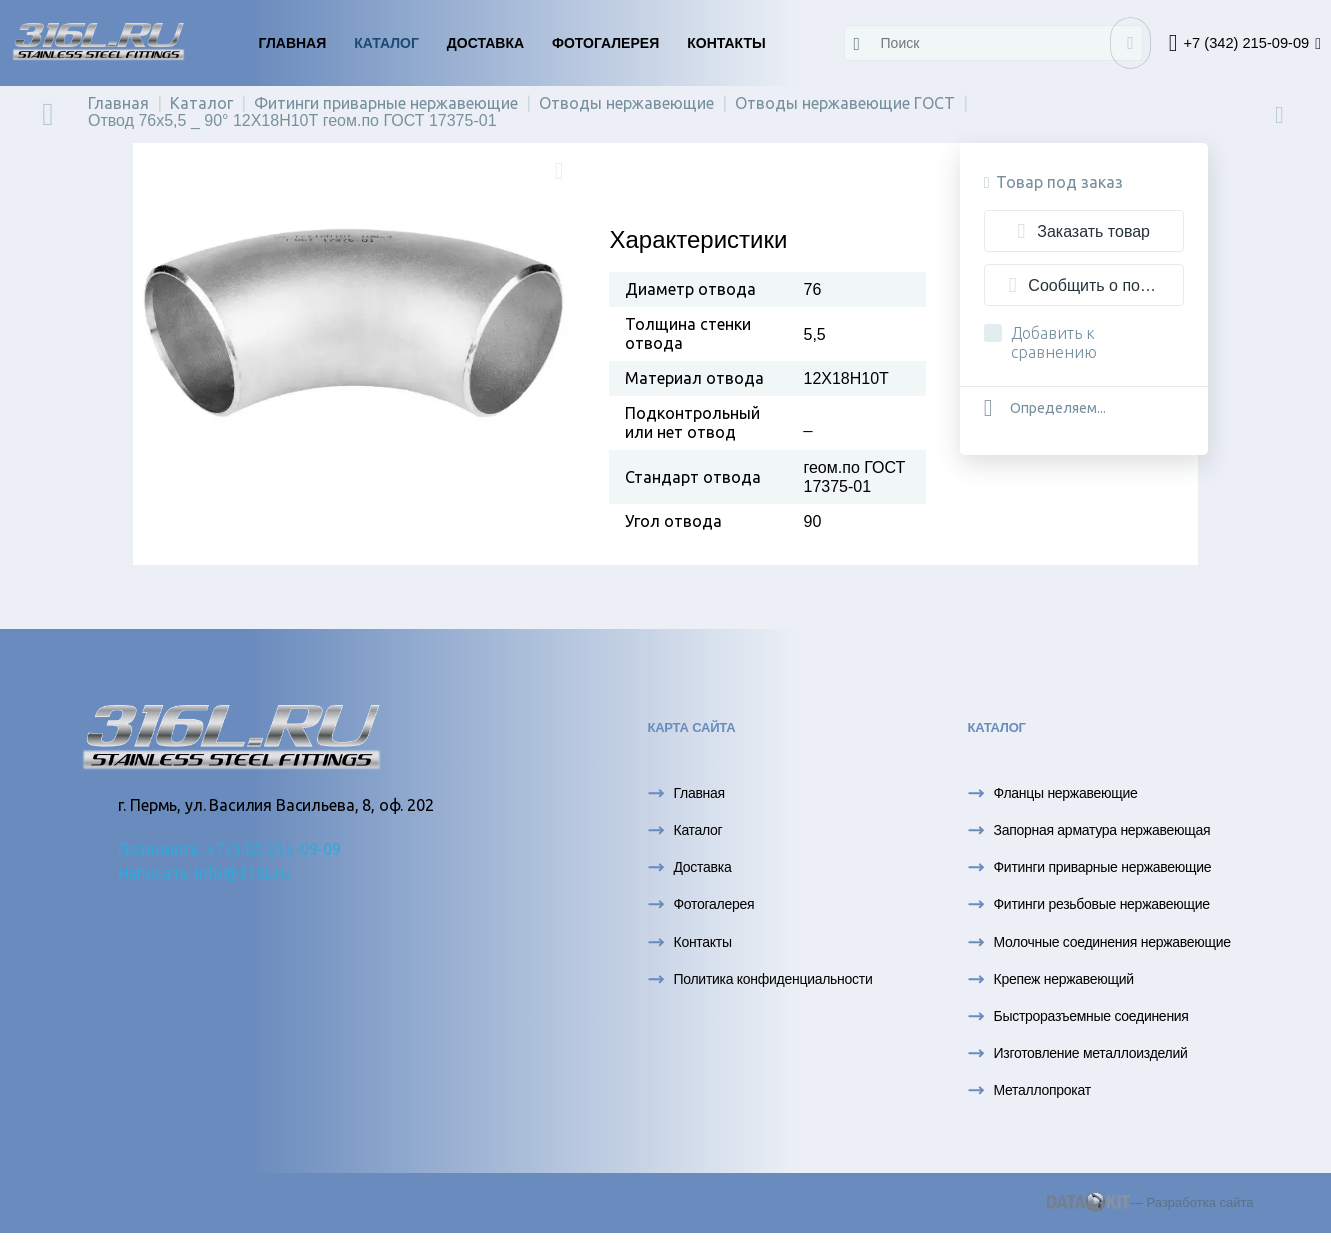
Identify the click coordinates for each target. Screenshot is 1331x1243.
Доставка (485, 43)
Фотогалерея (605, 43)
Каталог (386, 43)
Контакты (726, 43)
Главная (292, 43)
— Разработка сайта (1150, 1202)
